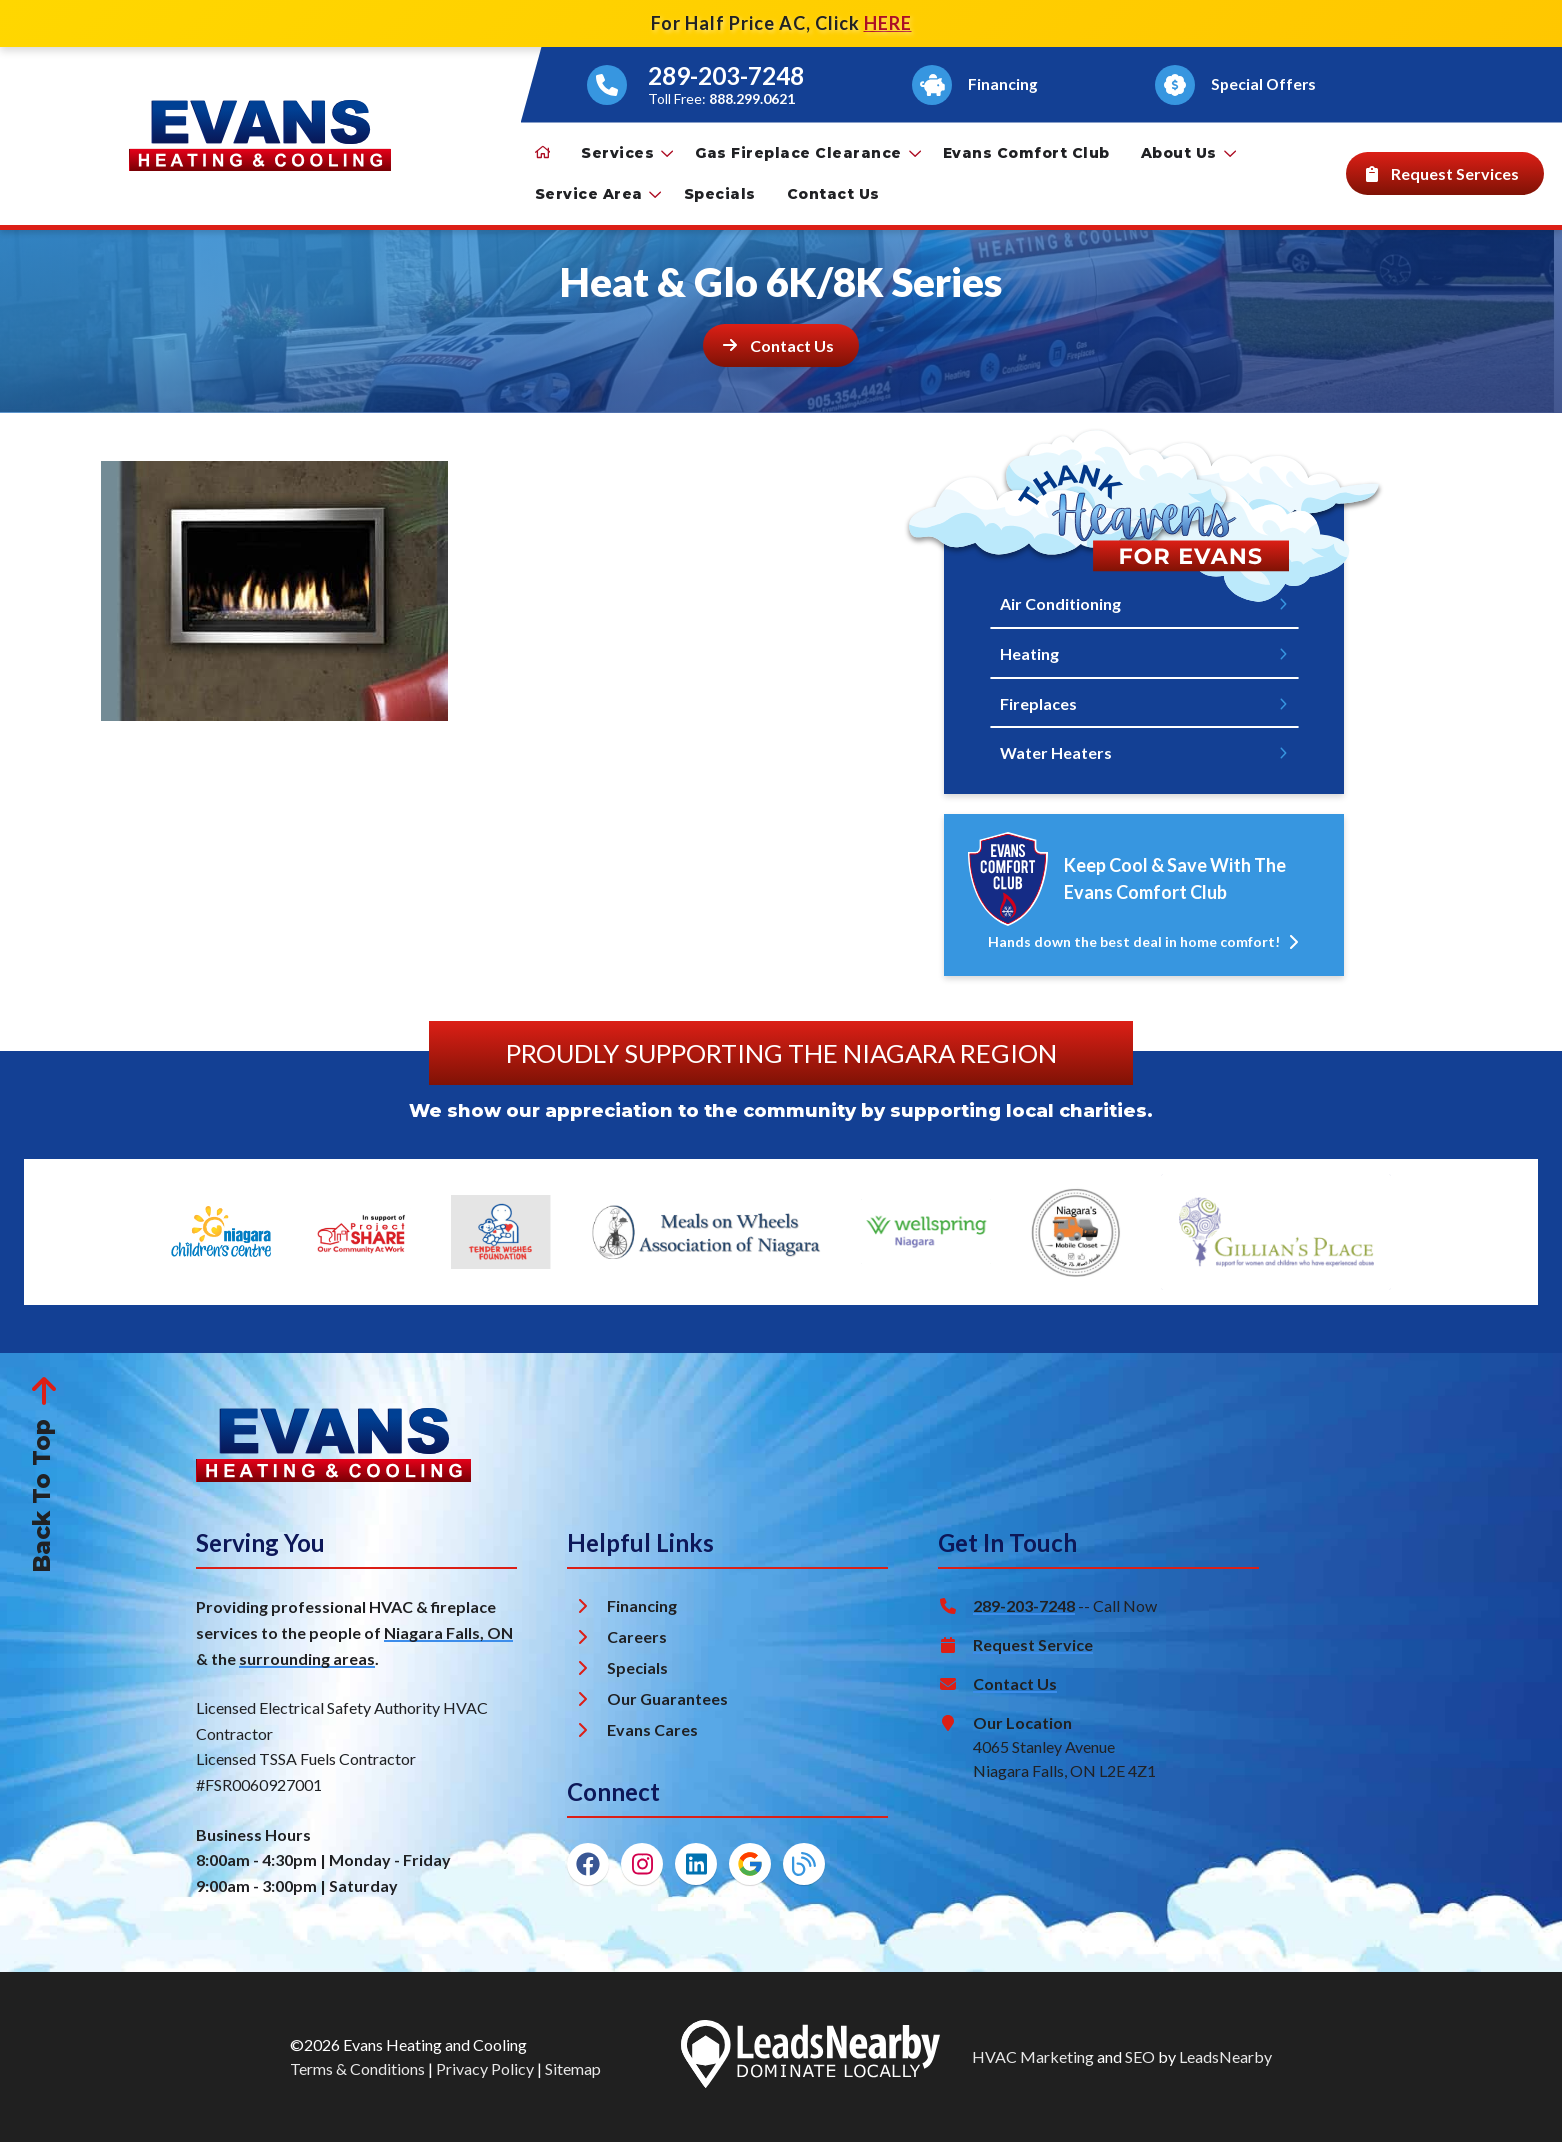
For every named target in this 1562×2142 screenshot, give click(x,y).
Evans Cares (652, 1729)
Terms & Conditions (357, 2068)
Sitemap (573, 2068)
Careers (637, 1636)
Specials (720, 194)
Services (627, 153)
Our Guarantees (667, 1698)
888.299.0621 (752, 98)
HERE (888, 23)
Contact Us (833, 194)
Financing (642, 1605)
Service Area (598, 194)
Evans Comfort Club (1026, 153)
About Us (1188, 153)
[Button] (977, 85)
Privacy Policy (485, 2068)
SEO (1140, 2056)
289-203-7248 (726, 75)
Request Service (1033, 1644)
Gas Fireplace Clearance (808, 153)
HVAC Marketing (1033, 2056)
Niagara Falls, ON (448, 1632)
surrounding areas (307, 1658)
